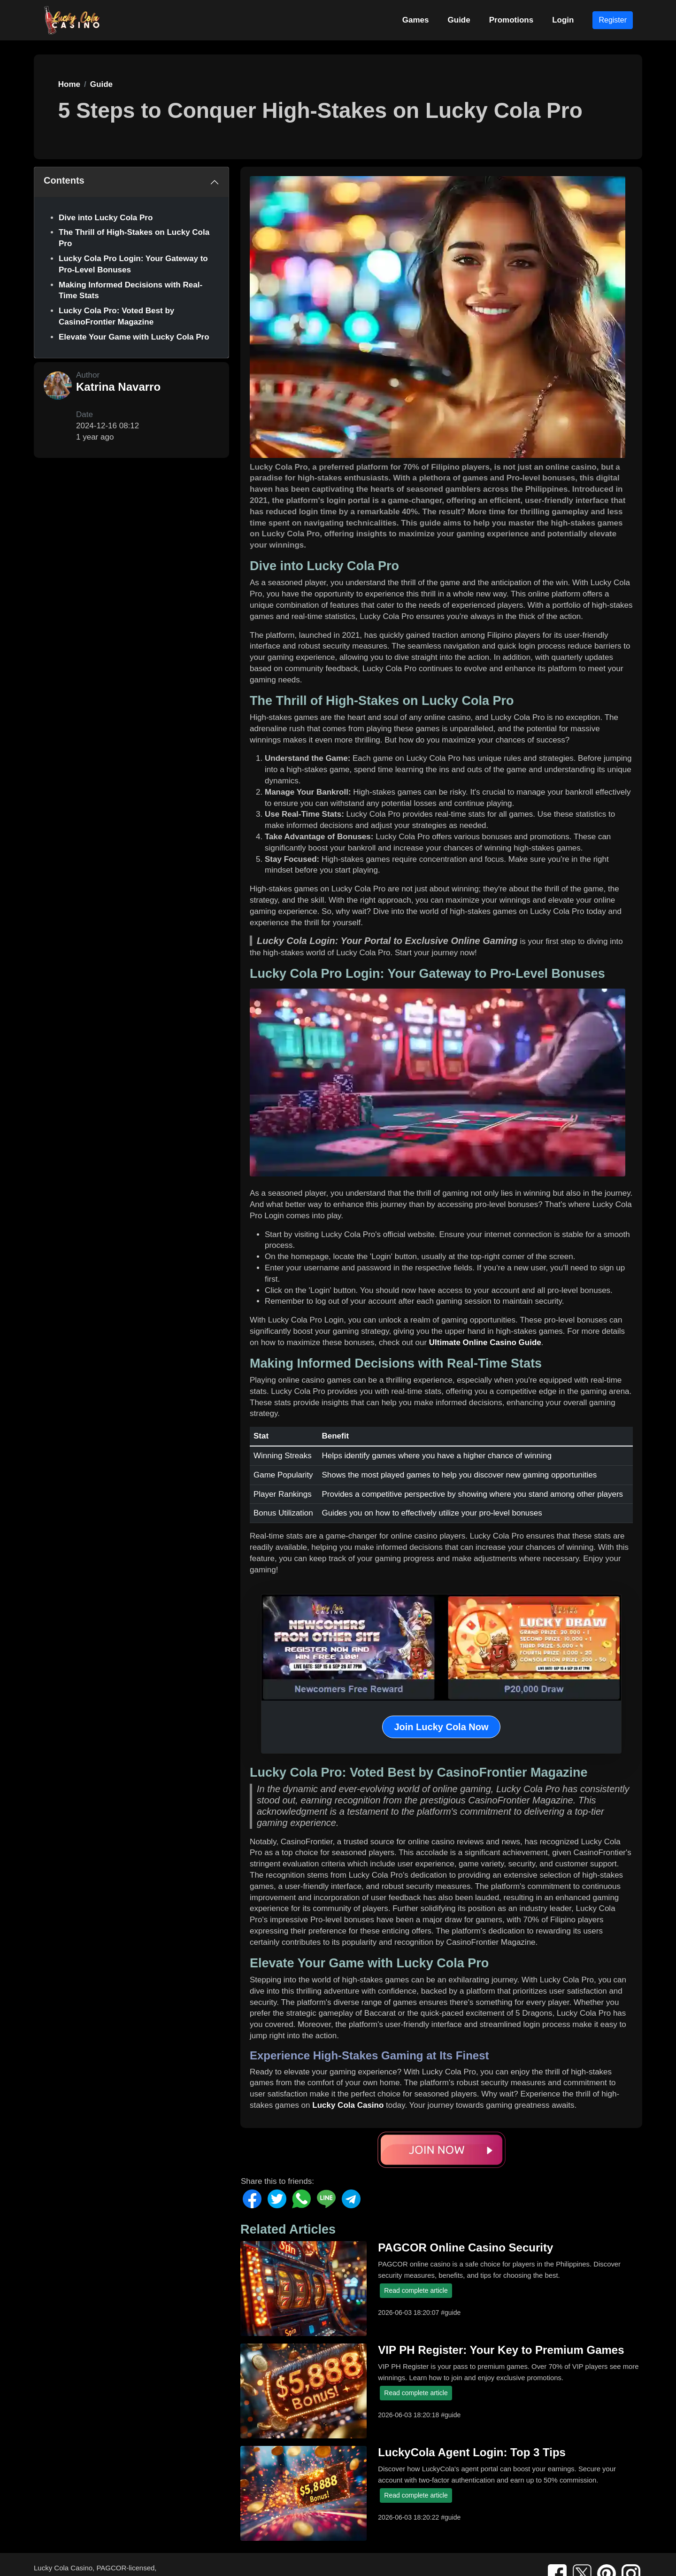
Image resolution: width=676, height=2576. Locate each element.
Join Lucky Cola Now (441, 1727)
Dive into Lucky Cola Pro (106, 217)
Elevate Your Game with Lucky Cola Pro (134, 337)
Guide (459, 19)
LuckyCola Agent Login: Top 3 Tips (472, 2452)
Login (563, 19)
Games (415, 19)
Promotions (511, 19)
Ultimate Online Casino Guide (485, 1342)
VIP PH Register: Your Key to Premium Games (501, 2350)
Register (613, 20)
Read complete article (415, 2290)
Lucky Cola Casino (348, 2105)
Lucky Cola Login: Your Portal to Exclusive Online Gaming (387, 941)
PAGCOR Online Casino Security (465, 2247)
